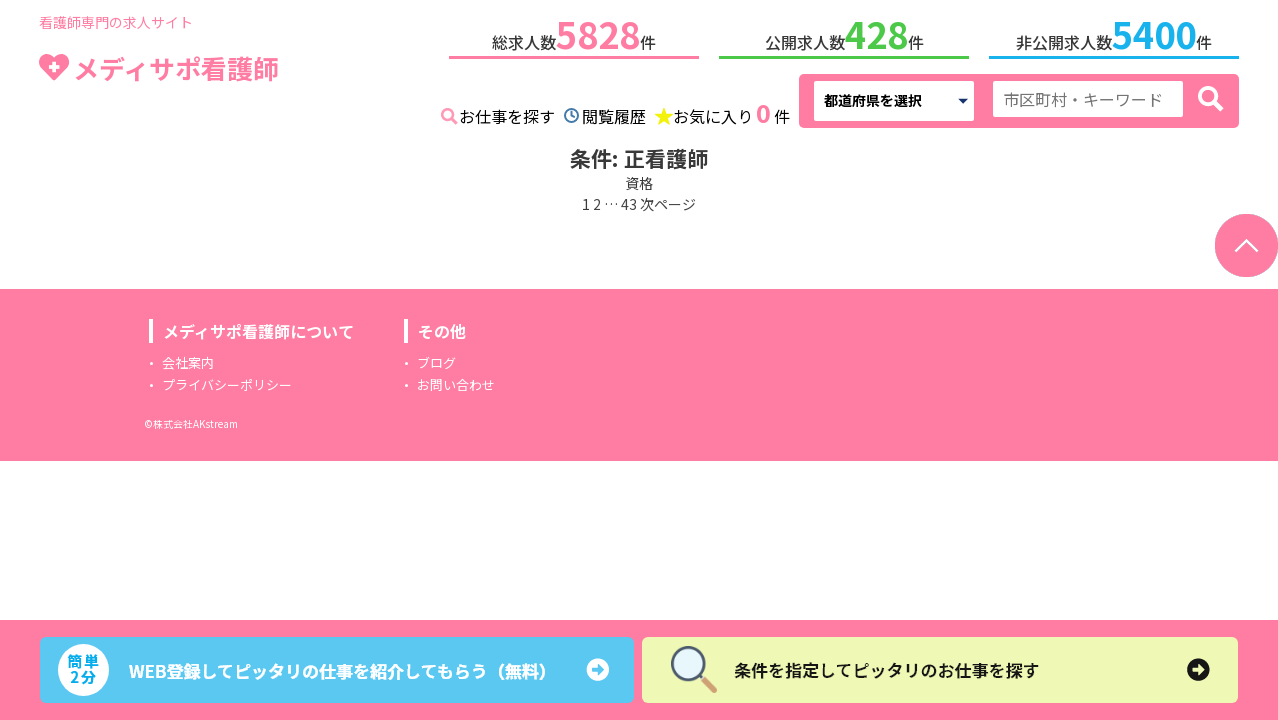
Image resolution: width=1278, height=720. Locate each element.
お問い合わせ (456, 380)
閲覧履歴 (614, 112)
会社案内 (188, 358)
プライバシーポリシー (227, 380)
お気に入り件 (731, 110)
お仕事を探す (507, 112)
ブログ (436, 358)
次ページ (668, 200)
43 (629, 200)
